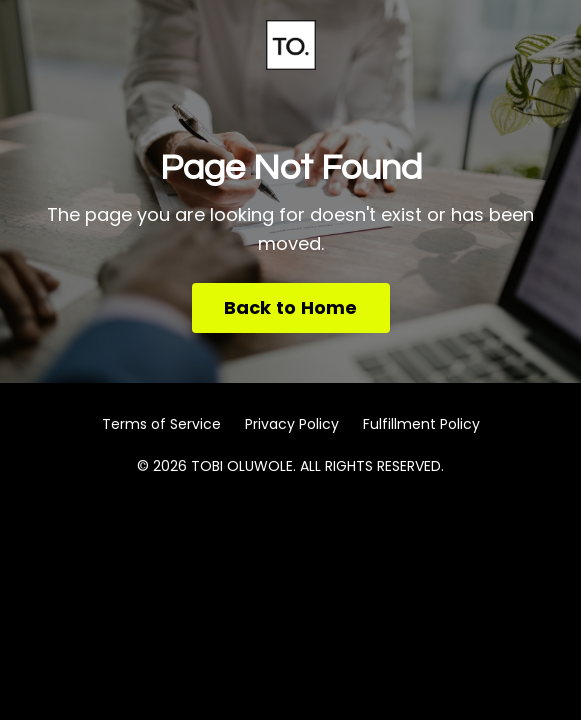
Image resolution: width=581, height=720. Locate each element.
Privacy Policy (292, 424)
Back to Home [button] (291, 307)
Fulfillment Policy (421, 424)
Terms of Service (161, 424)
